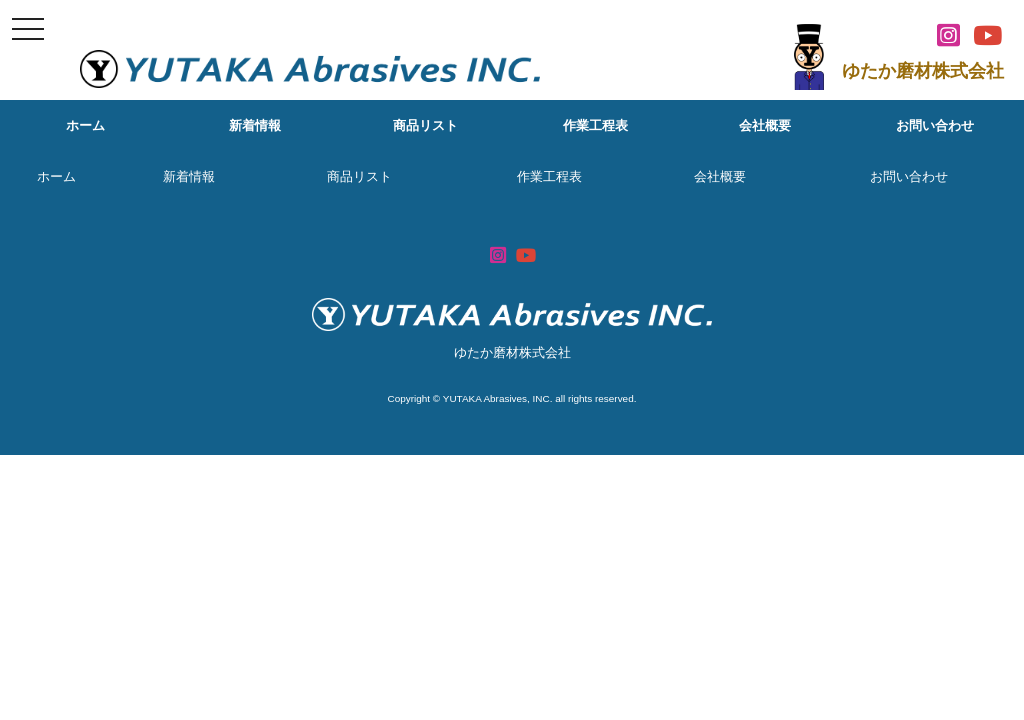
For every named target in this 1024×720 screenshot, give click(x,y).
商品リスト (425, 125)
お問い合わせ (935, 125)
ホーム (85, 125)
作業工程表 (595, 125)
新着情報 (255, 125)
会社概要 (765, 125)
